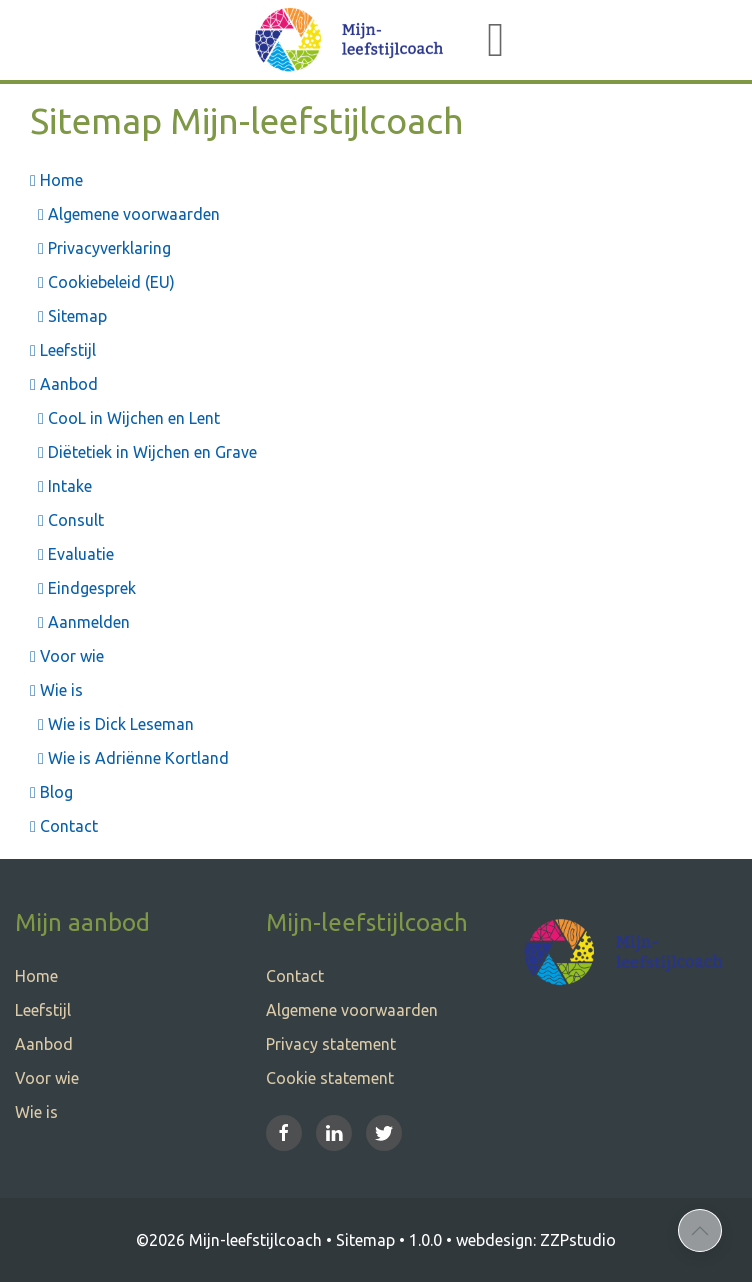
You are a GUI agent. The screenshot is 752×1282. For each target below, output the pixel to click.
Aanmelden (80, 622)
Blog (51, 792)
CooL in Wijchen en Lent (125, 418)
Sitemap (68, 316)
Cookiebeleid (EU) (102, 282)
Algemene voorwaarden (125, 214)
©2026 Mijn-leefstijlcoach (229, 1240)
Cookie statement (330, 1078)
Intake (61, 486)
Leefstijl (63, 350)
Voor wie (67, 656)
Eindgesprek (83, 588)
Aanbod (64, 384)
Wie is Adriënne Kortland (129, 758)
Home (56, 180)
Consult (67, 520)
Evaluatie (72, 554)
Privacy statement (331, 1044)
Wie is (56, 690)
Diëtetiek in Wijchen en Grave (143, 452)
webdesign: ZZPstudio (536, 1240)
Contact (64, 826)
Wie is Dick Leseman (112, 724)
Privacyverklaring (100, 248)
